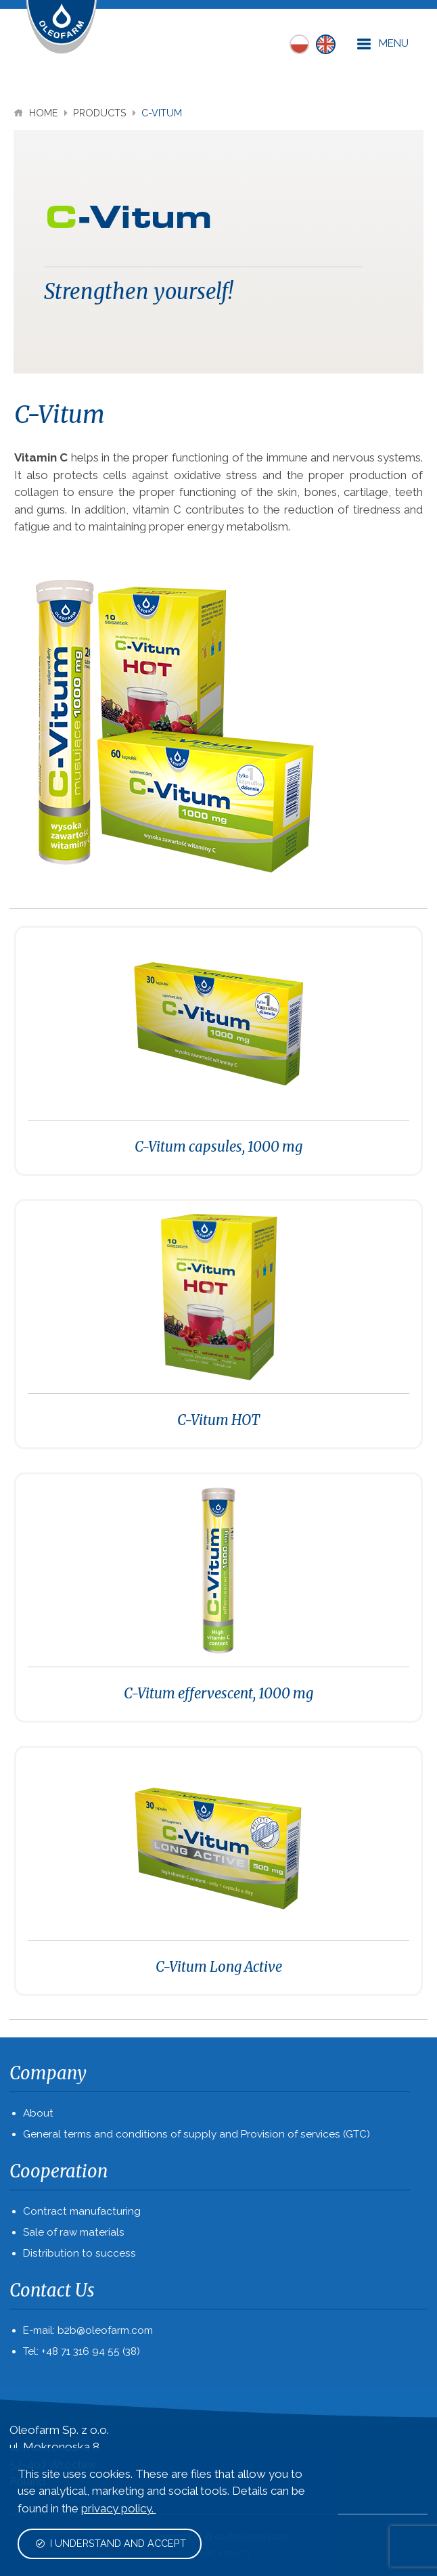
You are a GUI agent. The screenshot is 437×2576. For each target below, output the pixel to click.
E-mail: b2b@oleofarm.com (88, 2330)
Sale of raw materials (73, 2232)
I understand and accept (110, 2543)
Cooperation (58, 2171)
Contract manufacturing (82, 2211)
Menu (382, 44)
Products (101, 112)
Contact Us (52, 2290)
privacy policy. (118, 2508)
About (38, 2113)
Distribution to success (79, 2253)
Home (37, 112)
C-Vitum (161, 112)
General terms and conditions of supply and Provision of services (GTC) (196, 2134)
